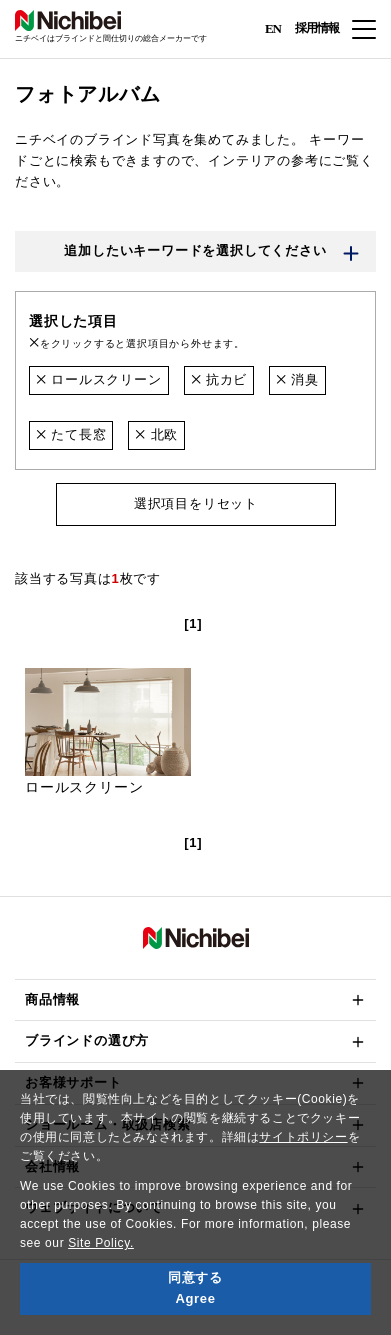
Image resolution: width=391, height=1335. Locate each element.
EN (273, 27)
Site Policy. (101, 1243)
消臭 (297, 379)
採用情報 (317, 28)
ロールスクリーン (99, 379)
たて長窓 (71, 434)
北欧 (156, 434)
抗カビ (219, 379)
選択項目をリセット (195, 503)
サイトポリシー (303, 1137)
